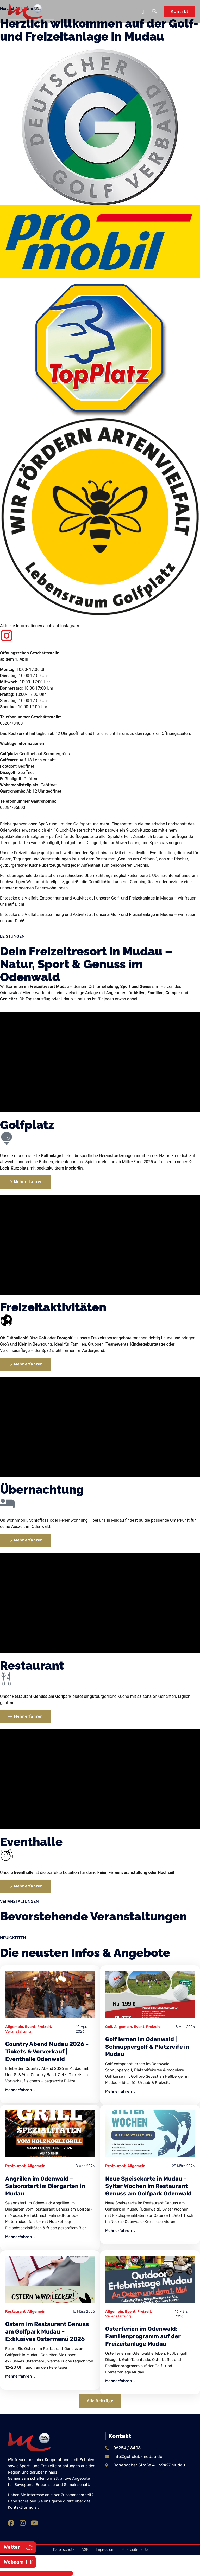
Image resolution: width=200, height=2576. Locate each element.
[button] (142, 11)
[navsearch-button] (154, 12)
